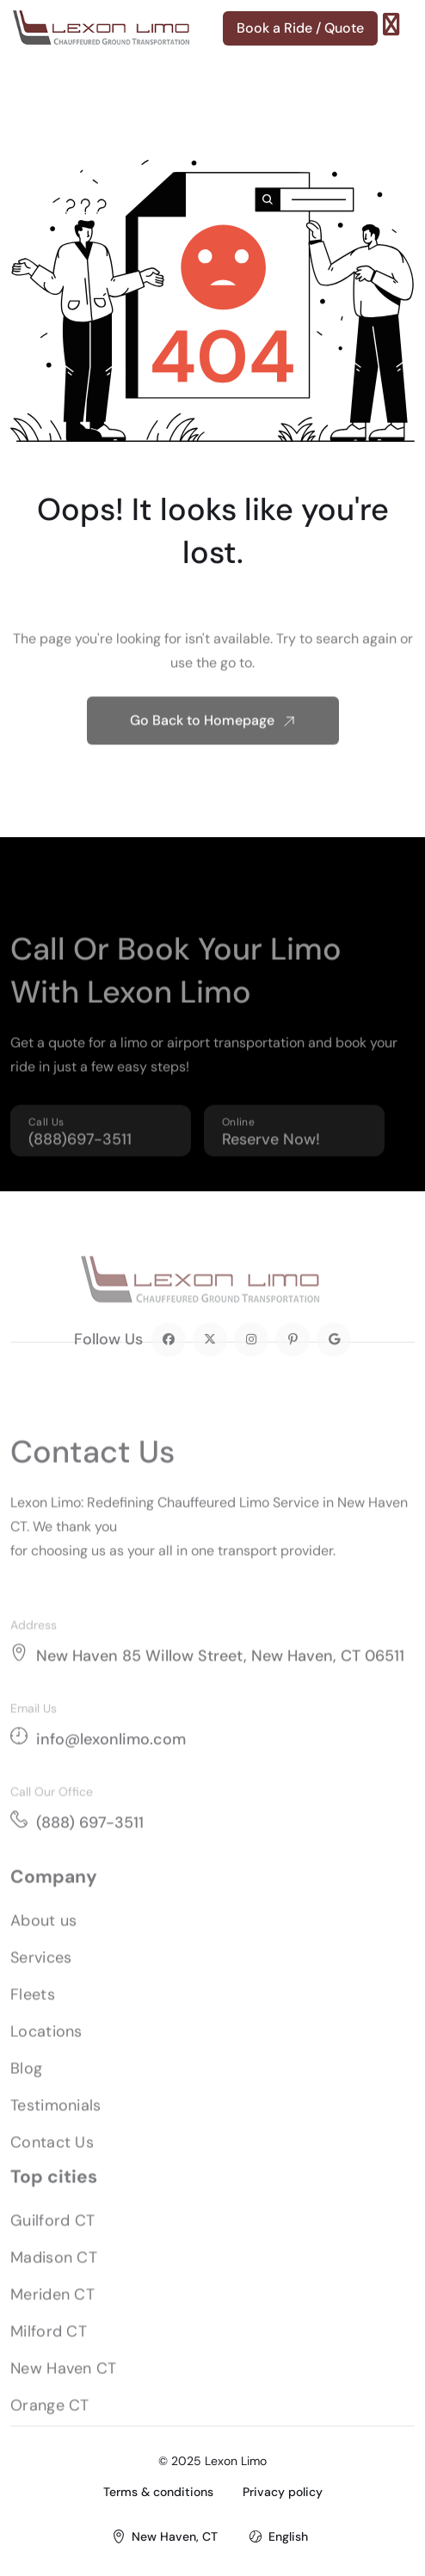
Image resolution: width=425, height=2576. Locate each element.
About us (43, 1940)
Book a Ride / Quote (300, 28)
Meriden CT (52, 2314)
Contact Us (52, 2161)
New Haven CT (63, 2387)
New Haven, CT (175, 2536)
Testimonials (56, 2124)
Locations (46, 2051)
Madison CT (53, 2277)
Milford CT (48, 2350)
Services (40, 1977)
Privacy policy (283, 2492)
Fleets (32, 2014)
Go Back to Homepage (213, 740)
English (288, 2536)
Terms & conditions (158, 2492)
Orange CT (49, 2424)
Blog (26, 2087)
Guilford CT (52, 2240)
